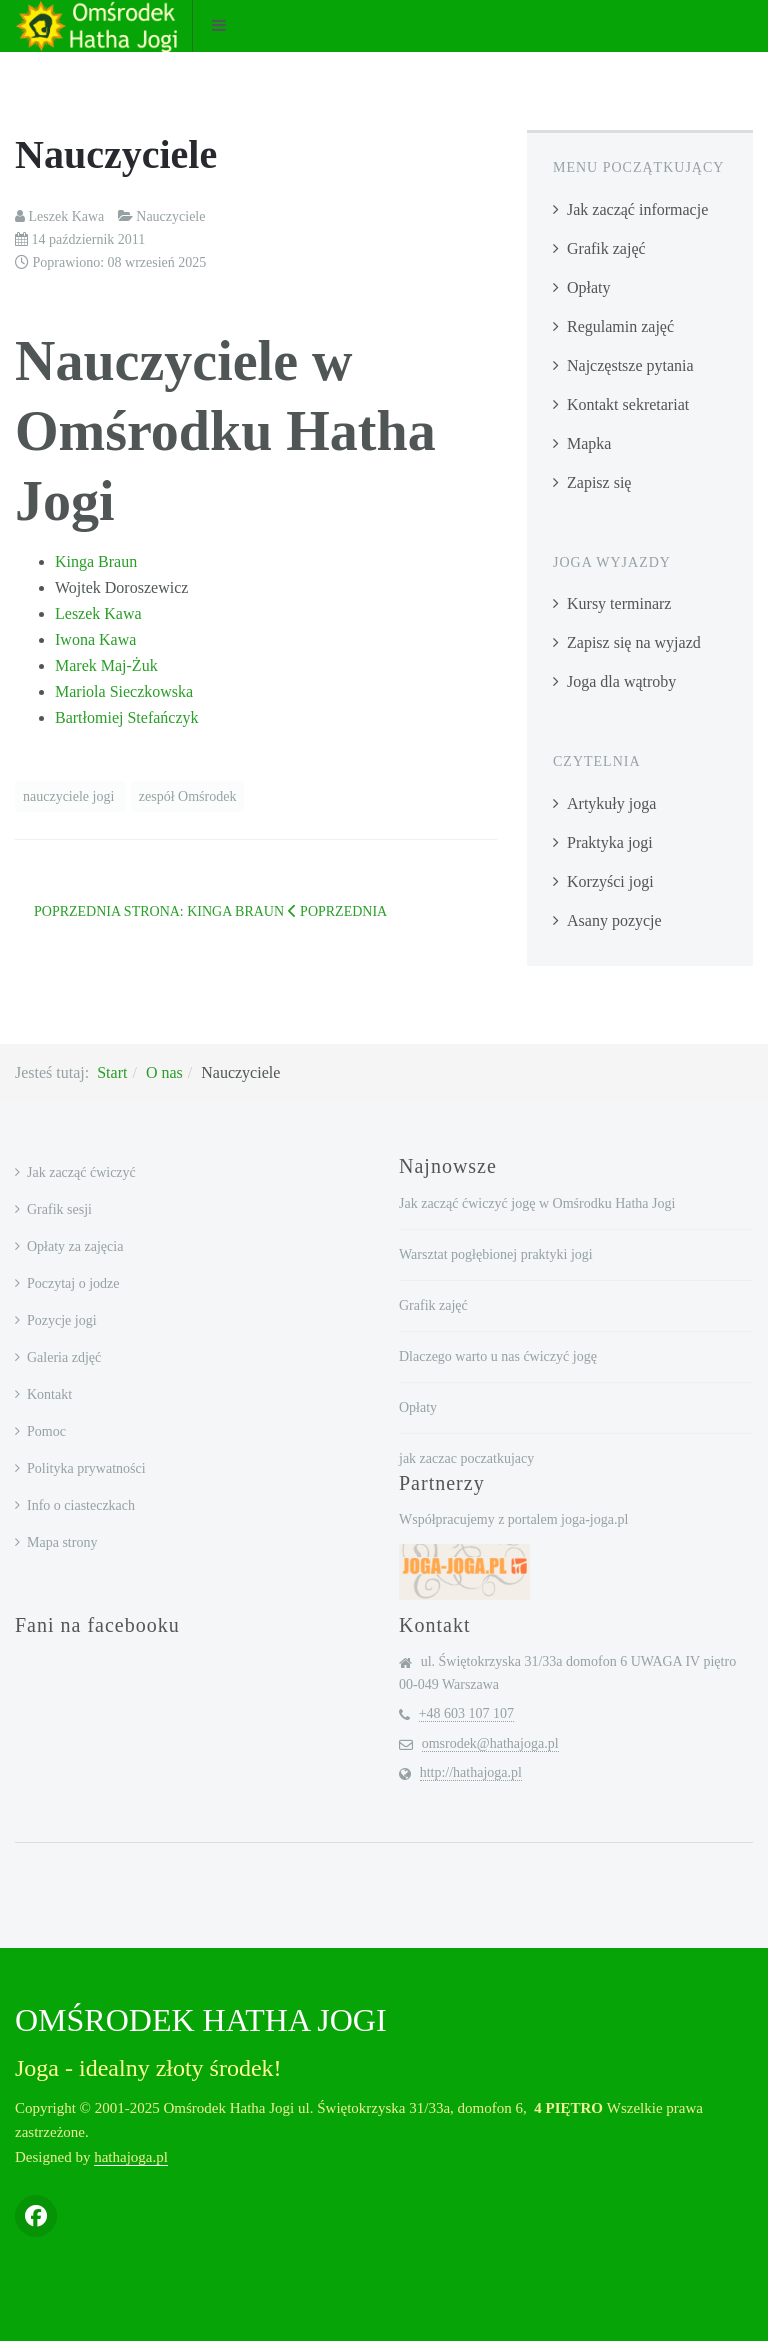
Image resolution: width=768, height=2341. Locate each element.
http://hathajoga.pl (471, 1772)
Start (112, 1072)
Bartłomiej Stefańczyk (127, 717)
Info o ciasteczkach (81, 1505)
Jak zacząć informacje (637, 209)
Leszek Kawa (98, 613)
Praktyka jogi (610, 842)
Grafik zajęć (606, 248)
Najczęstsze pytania (630, 365)
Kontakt (49, 1394)
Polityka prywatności (86, 1468)
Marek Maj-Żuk (106, 665)
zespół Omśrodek (188, 796)
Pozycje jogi (62, 1320)
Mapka (589, 443)
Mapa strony (62, 1542)
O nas (164, 1072)
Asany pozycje (614, 920)
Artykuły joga (611, 803)
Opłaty (589, 287)
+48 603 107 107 (466, 1713)
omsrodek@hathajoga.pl (490, 1743)
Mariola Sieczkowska (124, 691)
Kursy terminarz (619, 603)
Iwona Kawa (95, 639)
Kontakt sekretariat (628, 404)
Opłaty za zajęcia (75, 1246)
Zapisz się (599, 482)
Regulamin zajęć (620, 326)
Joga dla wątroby (621, 681)
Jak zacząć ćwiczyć (81, 1172)
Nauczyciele (116, 154)
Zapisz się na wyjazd (634, 642)
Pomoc (46, 1431)
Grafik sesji (59, 1209)
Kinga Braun (96, 561)
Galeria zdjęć (64, 1357)
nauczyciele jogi (70, 796)
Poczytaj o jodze (73, 1283)
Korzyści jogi (610, 881)
